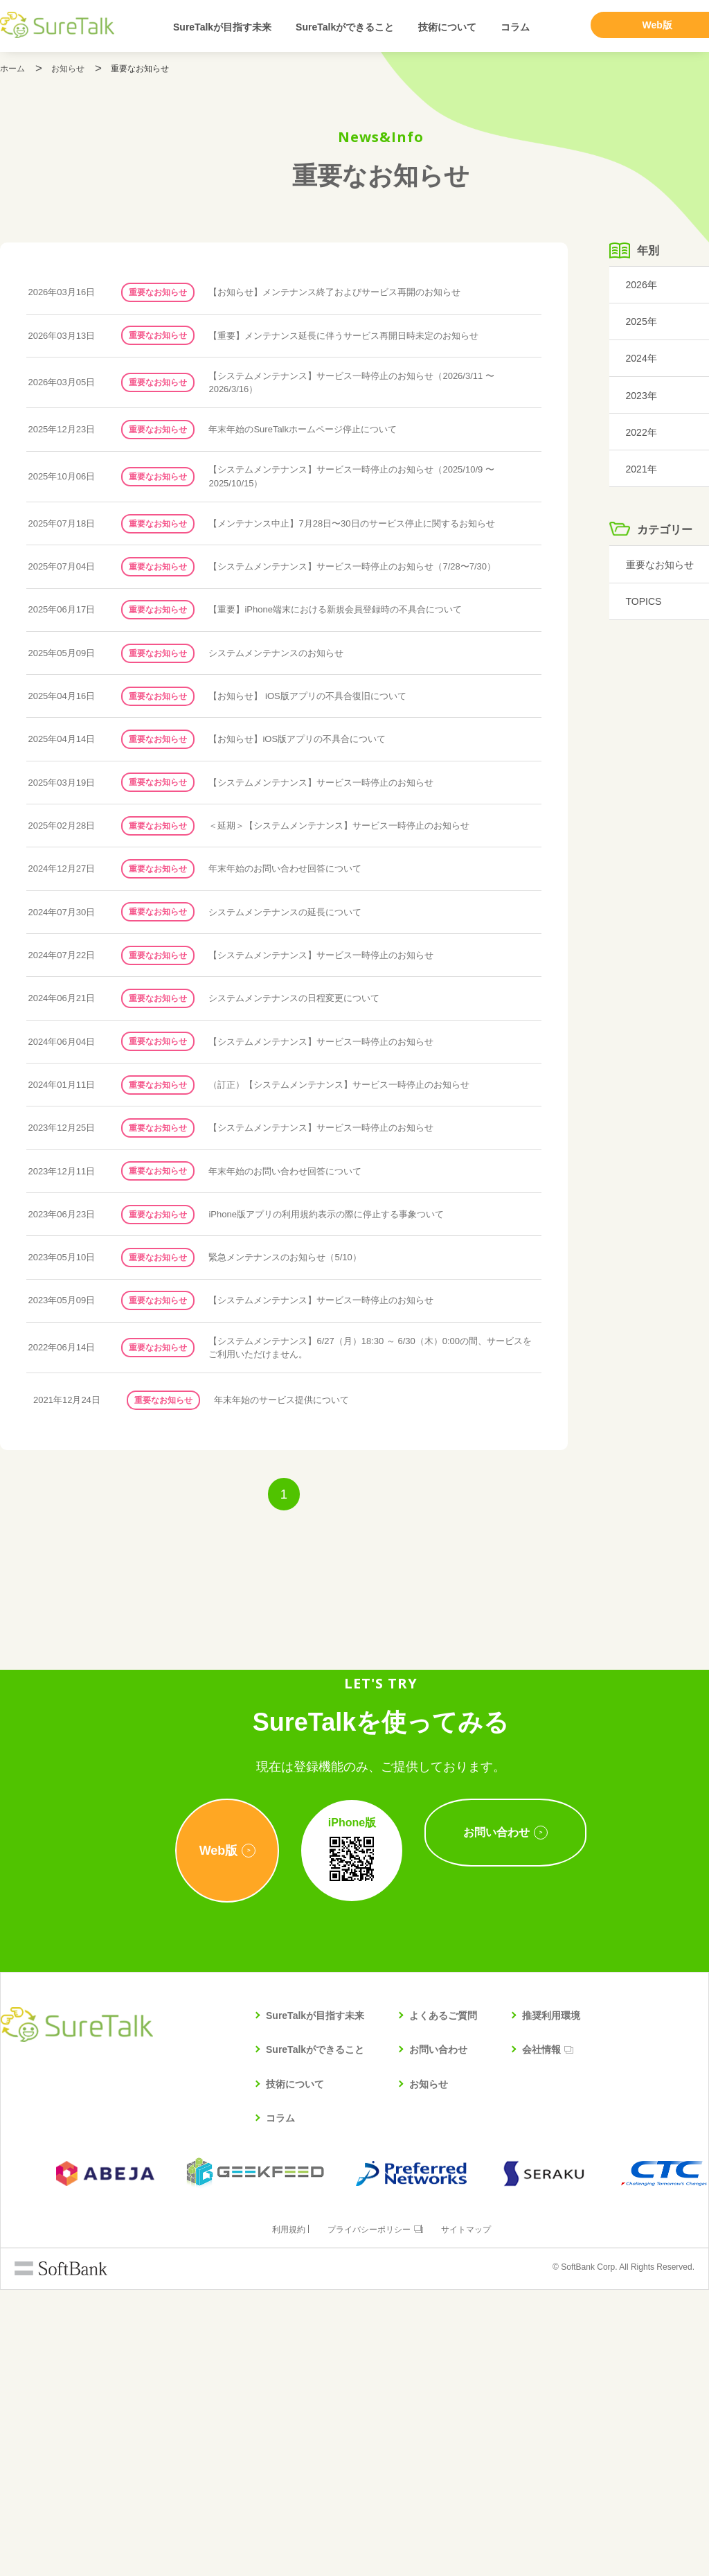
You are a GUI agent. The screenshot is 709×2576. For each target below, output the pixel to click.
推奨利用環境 (551, 2302)
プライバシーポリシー (368, 2516)
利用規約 (282, 2516)
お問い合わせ (438, 2336)
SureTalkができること (345, 27)
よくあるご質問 (443, 2302)
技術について (447, 27)
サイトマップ (473, 2516)
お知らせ (67, 68)
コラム (515, 27)
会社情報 (541, 2336)
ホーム (12, 68)
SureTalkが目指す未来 (222, 27)
